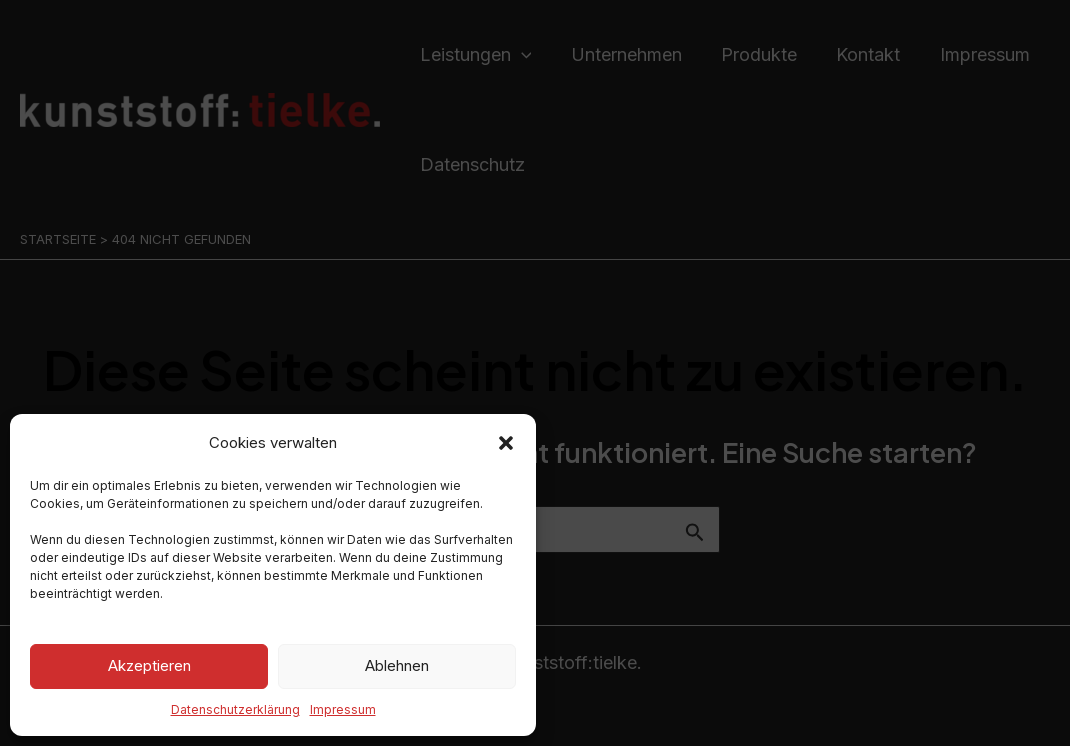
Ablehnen (397, 665)
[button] (506, 443)
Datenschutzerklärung (235, 709)
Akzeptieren (149, 665)
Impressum (343, 709)
